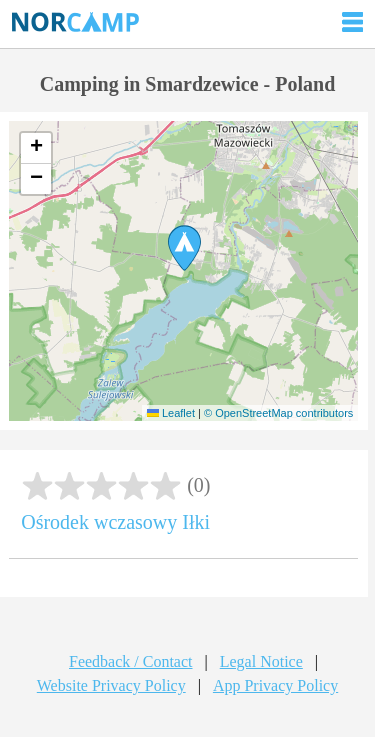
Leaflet (171, 413)
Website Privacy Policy (111, 685)
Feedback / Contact (131, 661)
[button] (184, 248)
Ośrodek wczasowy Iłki (115, 522)
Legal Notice (261, 661)
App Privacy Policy (275, 685)
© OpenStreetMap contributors (278, 413)
